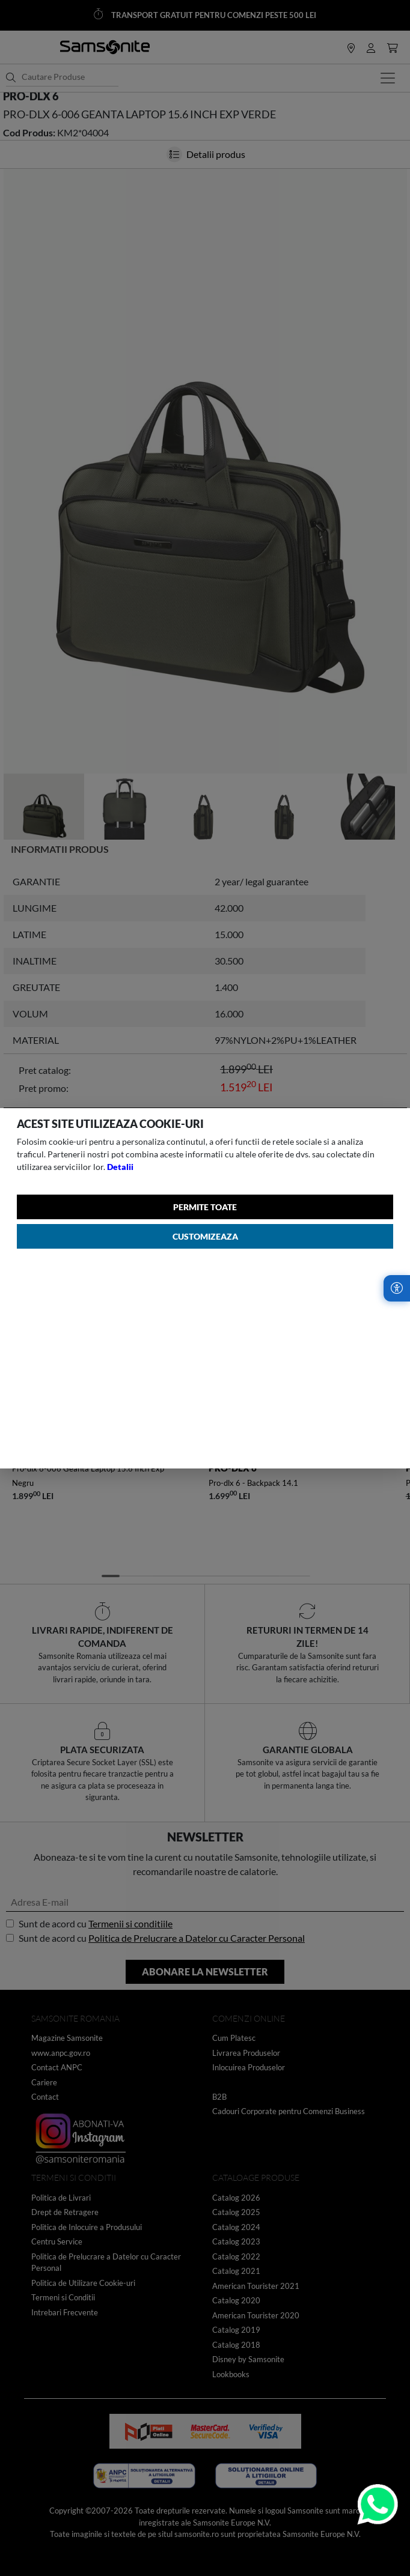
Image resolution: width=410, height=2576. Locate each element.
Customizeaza (205, 1236)
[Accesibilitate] (397, 1288)
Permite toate (205, 1207)
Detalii (120, 1167)
